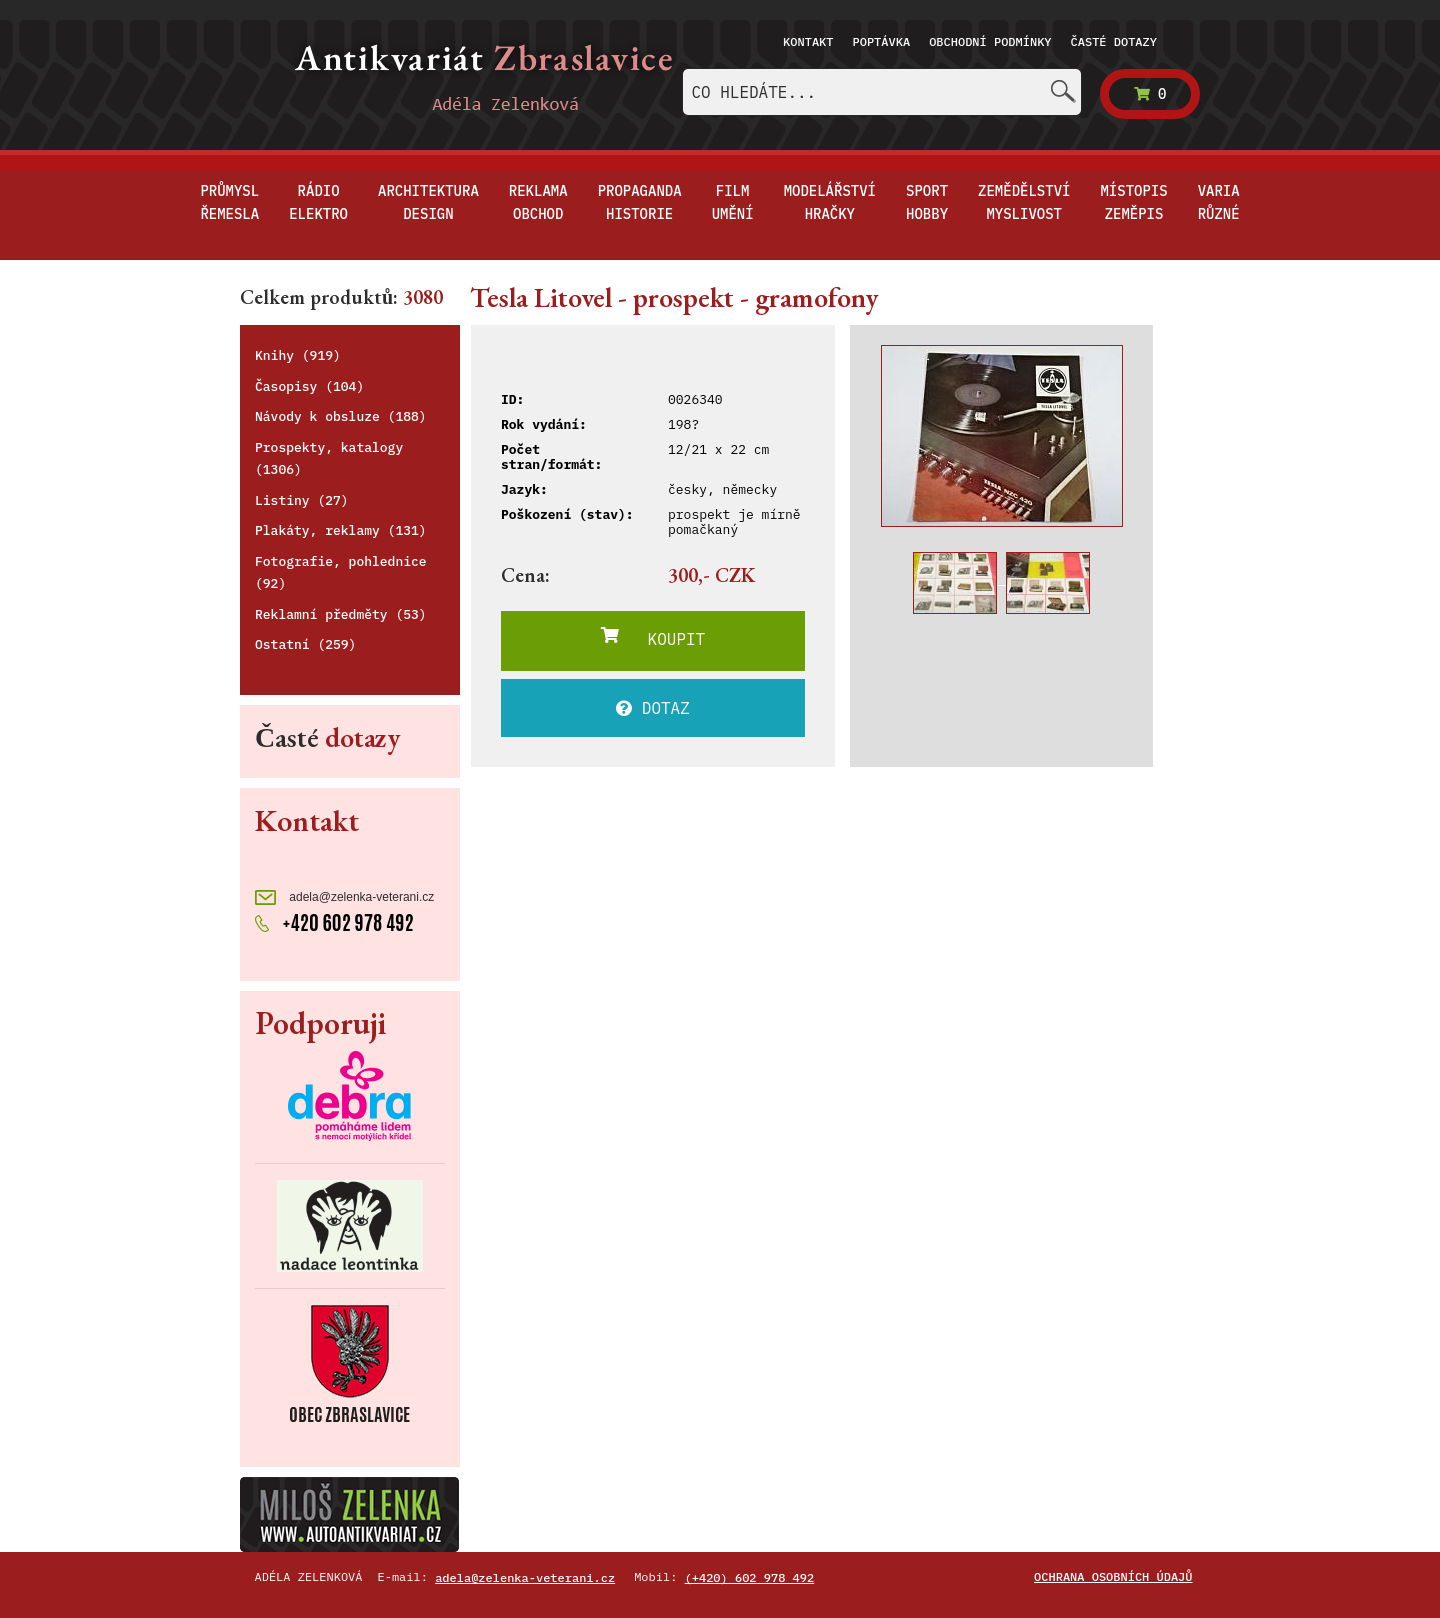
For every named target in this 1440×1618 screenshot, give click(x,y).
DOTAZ (653, 708)
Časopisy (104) (309, 386)
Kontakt (808, 41)
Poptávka (882, 41)
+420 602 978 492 (334, 921)
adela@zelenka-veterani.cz (344, 897)
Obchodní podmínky (990, 41)
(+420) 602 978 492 (750, 1577)
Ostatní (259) (305, 644)
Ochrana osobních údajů (1113, 1576)
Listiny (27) (302, 500)
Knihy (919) (298, 355)
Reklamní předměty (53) (341, 614)
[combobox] (882, 92)
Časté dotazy (1114, 41)
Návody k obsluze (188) (341, 416)
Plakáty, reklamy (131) (341, 530)
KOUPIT (653, 638)
